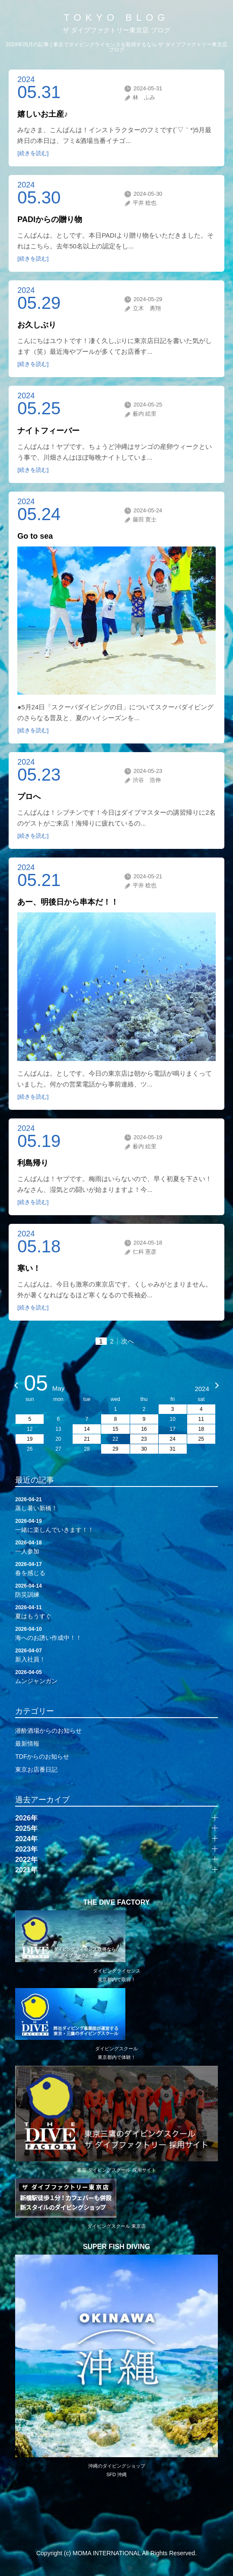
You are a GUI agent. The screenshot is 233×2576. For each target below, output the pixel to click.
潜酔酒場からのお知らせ (48, 1730)
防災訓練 (116, 1590)
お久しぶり (36, 325)
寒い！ (29, 1268)
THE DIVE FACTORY (116, 1902)
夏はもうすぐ (116, 1611)
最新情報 (27, 1743)
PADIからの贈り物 (49, 219)
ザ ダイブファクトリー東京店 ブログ (116, 30)
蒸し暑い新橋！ (116, 1503)
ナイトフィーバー (48, 430)
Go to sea (35, 536)
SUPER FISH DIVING (116, 2246)
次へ (127, 1341)
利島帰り (32, 1163)
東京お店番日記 (36, 1769)
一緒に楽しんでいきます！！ (116, 1525)
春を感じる (116, 1568)
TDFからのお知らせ (42, 1756)
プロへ (29, 796)
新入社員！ (116, 1654)
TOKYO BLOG (116, 17)
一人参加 (116, 1546)
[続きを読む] (32, 153)
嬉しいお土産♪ (42, 114)
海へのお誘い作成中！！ (116, 1633)
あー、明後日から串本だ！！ (67, 902)
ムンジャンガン (116, 1676)
